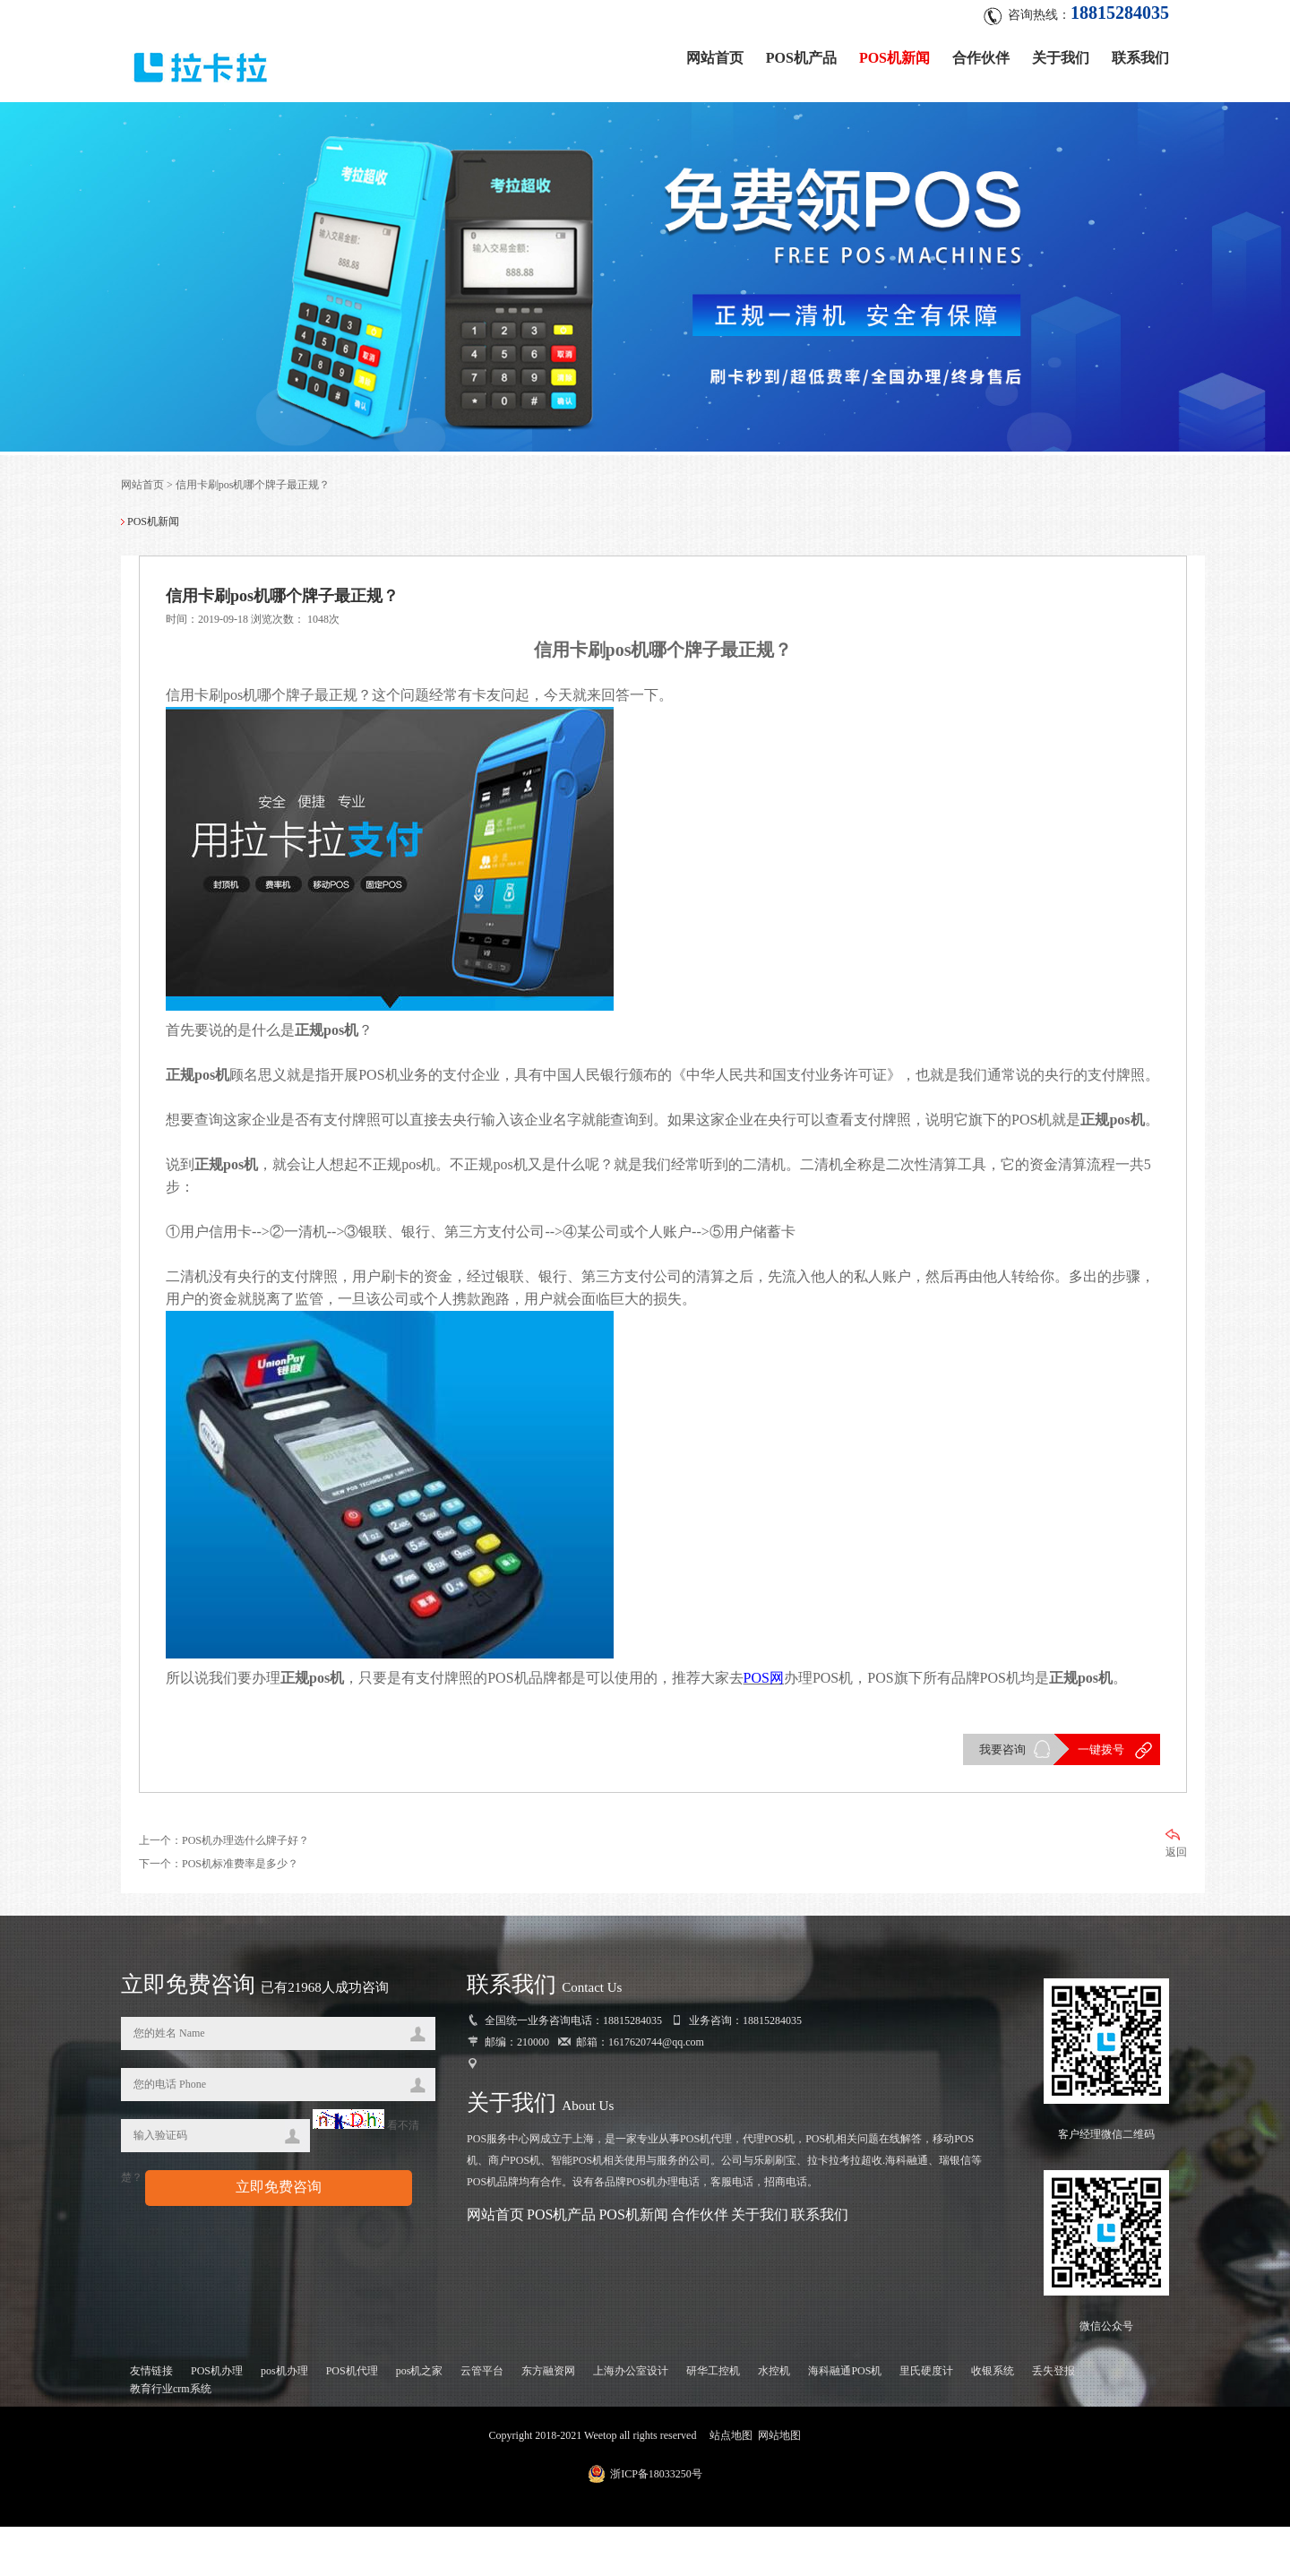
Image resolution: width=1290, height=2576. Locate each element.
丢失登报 (1053, 2420)
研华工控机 (713, 2420)
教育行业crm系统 (170, 2438)
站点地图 (731, 2484)
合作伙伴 (981, 56)
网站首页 (715, 56)
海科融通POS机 (845, 2420)
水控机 (774, 2420)
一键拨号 (1100, 1798)
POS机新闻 (894, 56)
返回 (1176, 1892)
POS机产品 (801, 56)
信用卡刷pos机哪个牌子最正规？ (253, 487)
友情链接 (151, 2420)
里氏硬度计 (926, 2420)
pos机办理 (284, 2420)
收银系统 (992, 2420)
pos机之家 (419, 2420)
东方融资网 (548, 2420)
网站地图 (779, 2484)
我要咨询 (1001, 1798)
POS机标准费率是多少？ (240, 1912)
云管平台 (481, 2420)
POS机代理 (352, 2420)
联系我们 (1140, 56)
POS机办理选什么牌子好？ (245, 1888)
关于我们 (1060, 56)
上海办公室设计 (630, 2420)
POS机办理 (217, 2420)
